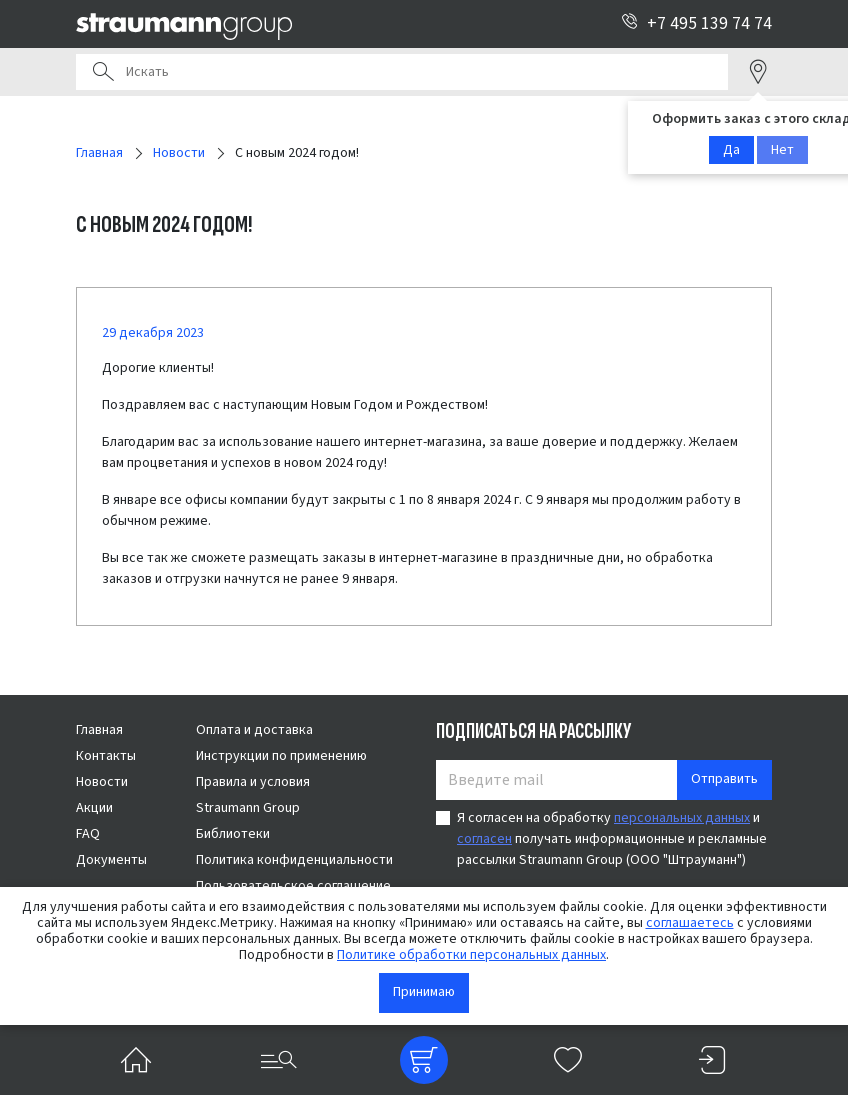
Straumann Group (248, 808)
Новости (102, 782)
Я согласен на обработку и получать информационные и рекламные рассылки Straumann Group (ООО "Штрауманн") (612, 839)
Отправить (724, 779)
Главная (99, 730)
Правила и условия (253, 782)
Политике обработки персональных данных (471, 955)
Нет (782, 150)
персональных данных (682, 818)
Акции (94, 808)
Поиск (103, 72)
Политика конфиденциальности (294, 860)
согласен (484, 839)
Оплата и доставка (254, 730)
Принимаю (424, 992)
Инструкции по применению (281, 756)
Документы (111, 860)
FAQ (88, 834)
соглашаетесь (690, 923)
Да (731, 150)
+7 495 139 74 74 (696, 23)
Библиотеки (233, 834)
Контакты (106, 756)
